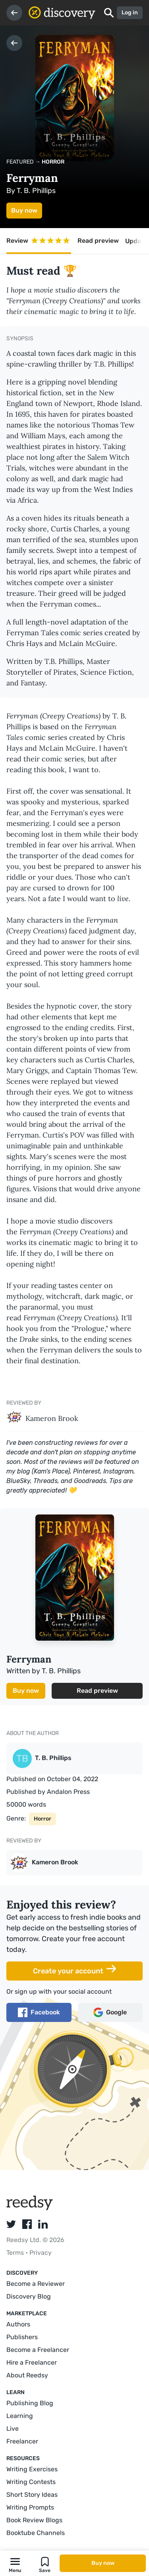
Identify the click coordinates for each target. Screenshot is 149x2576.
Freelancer (22, 2441)
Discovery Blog (28, 2296)
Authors (18, 2324)
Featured (20, 161)
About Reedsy (27, 2375)
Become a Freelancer (37, 2350)
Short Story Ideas (32, 2494)
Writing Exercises (32, 2469)
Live (12, 2428)
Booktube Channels (35, 2533)
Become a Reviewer (35, 2283)
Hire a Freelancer (31, 2362)
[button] (15, 2563)
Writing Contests (31, 2482)
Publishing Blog (29, 2403)
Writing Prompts (30, 2507)
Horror (53, 161)
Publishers (22, 2337)
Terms (15, 2252)
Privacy (40, 2252)
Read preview (98, 240)
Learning (19, 2416)
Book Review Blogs (34, 2520)
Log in (130, 12)
